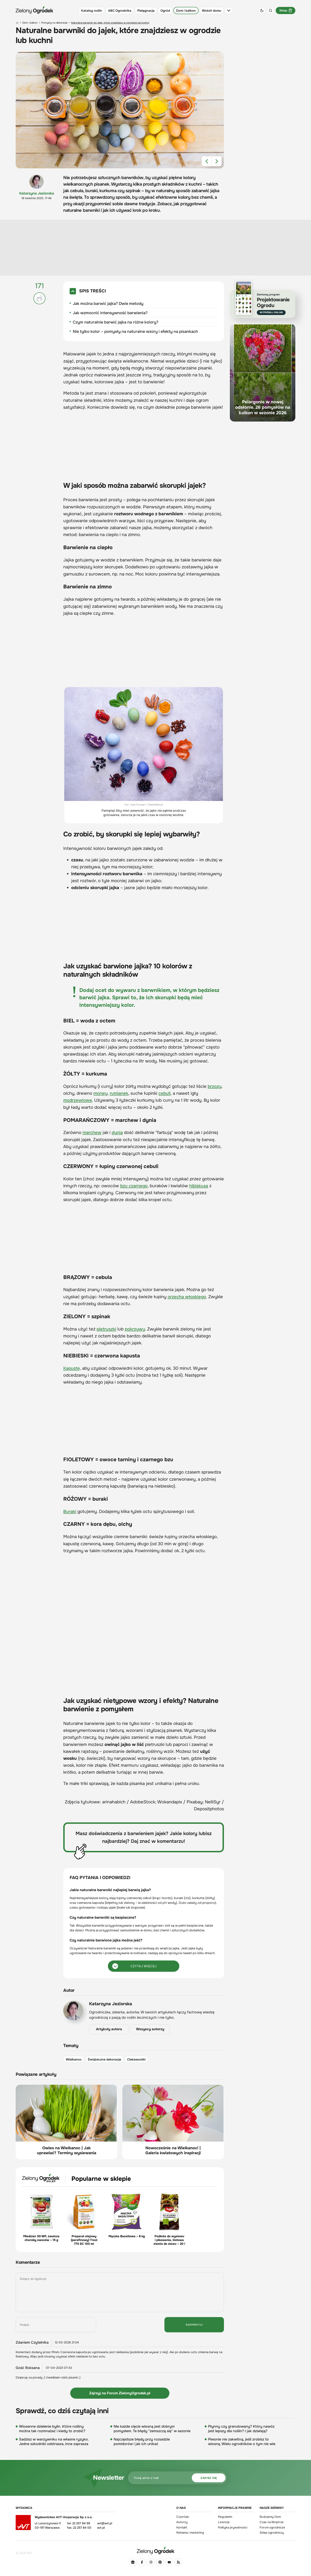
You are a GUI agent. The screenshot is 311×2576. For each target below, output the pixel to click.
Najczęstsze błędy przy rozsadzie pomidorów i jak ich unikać (142, 2441)
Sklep (285, 10)
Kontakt (181, 2527)
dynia (117, 1133)
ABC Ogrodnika (119, 11)
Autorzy (182, 2522)
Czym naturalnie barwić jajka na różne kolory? (115, 322)
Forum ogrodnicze (272, 2527)
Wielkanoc (74, 2059)
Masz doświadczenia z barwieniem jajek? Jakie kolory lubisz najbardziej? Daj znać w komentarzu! (144, 1837)
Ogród (165, 11)
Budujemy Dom (270, 2517)
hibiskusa (198, 1186)
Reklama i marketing (190, 2533)
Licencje (224, 2522)
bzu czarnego (134, 1186)
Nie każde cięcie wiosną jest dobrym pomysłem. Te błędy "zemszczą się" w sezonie (152, 2428)
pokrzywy (135, 1329)
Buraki (69, 1511)
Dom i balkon (186, 11)
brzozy (214, 1086)
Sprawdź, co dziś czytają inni (62, 2411)
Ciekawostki (136, 2059)
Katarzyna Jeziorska (36, 193)
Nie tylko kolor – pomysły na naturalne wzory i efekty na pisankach (135, 331)
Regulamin (225, 2517)
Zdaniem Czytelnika (32, 2342)
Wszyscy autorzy (150, 2029)
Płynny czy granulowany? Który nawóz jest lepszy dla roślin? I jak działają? (241, 2428)
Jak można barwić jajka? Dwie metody (108, 303)
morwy (100, 1093)
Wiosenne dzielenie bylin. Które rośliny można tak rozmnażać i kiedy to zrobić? (52, 2428)
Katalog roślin (91, 11)
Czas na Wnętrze (272, 2522)
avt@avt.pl (104, 2523)
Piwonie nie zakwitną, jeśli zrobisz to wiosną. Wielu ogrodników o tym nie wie (241, 2441)
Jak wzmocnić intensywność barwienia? (110, 313)
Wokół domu (211, 11)
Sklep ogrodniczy (272, 2533)
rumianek (119, 1093)
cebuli (164, 1093)
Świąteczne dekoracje (104, 2059)
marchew (92, 1133)
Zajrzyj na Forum (119, 2393)
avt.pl (101, 2528)
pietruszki (106, 1329)
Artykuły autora (109, 2029)
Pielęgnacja (146, 11)
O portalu (182, 2517)
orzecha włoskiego (187, 1297)
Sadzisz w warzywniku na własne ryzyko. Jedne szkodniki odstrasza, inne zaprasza (54, 2441)
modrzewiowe (77, 1100)
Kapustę (71, 1368)
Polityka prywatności (232, 2527)
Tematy (70, 2045)
